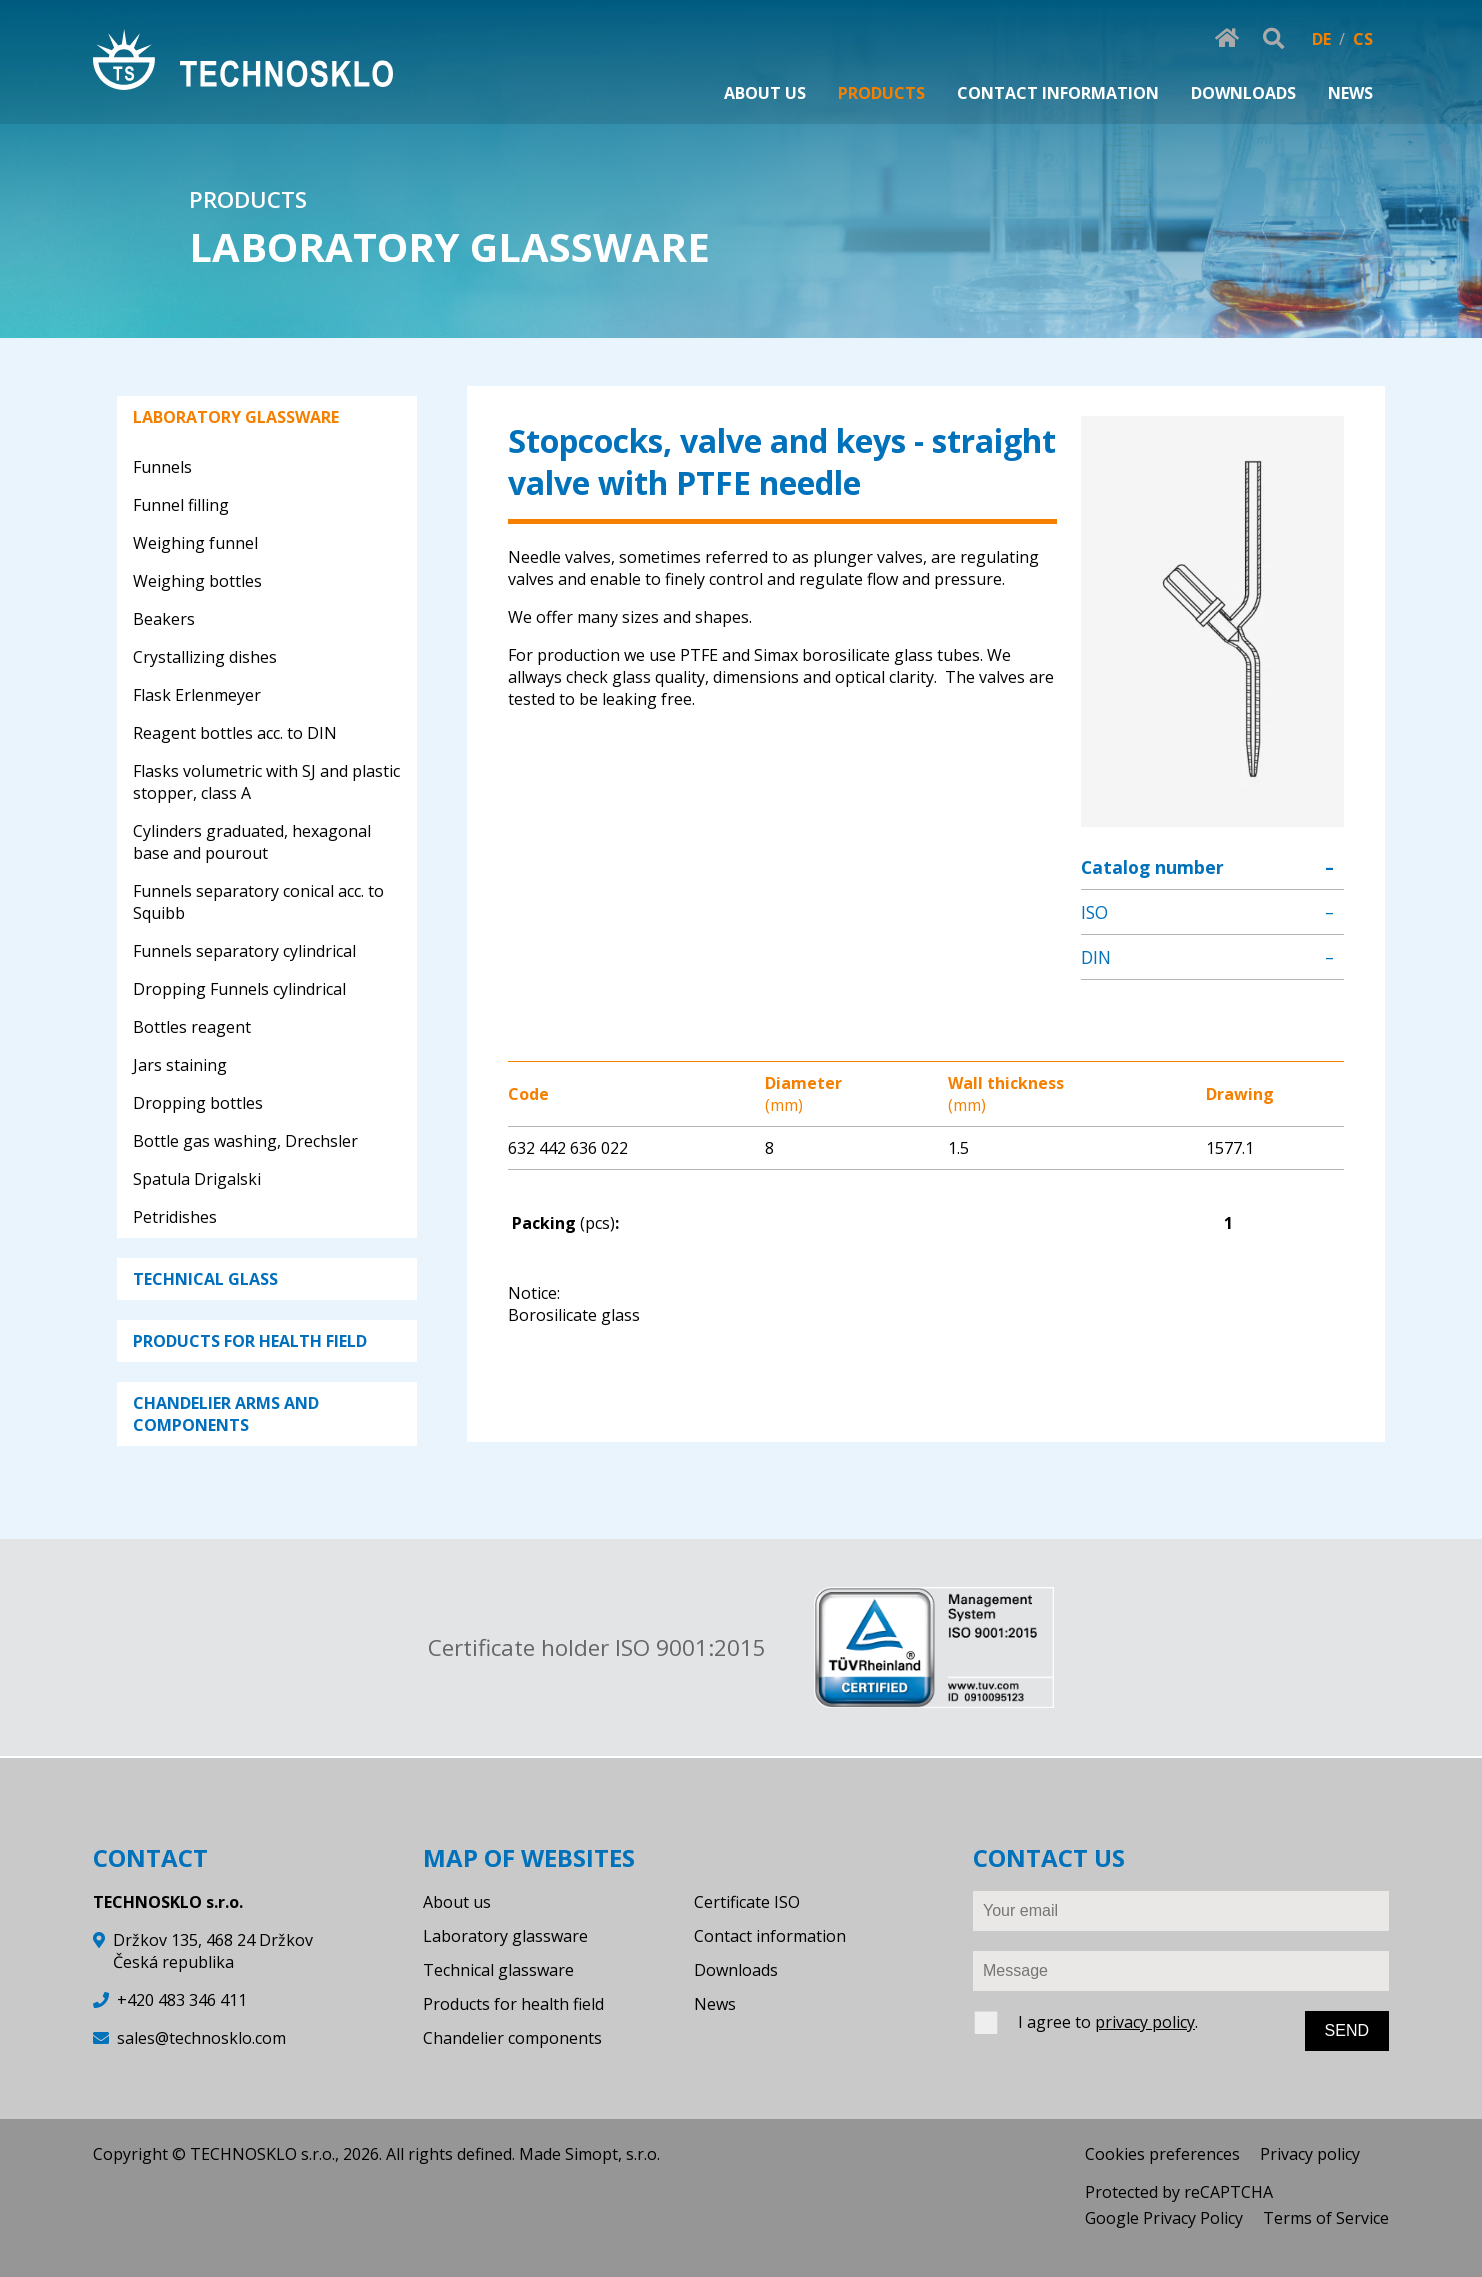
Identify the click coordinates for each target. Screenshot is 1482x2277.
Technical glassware (498, 1970)
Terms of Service (1326, 2218)
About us (457, 1902)
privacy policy (1145, 2022)
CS (1363, 39)
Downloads (736, 1970)
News (715, 2004)
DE (1321, 39)
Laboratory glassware (505, 1936)
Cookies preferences (1162, 2154)
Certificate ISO (747, 1902)
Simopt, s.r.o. (612, 2154)
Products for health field (513, 2004)
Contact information (770, 1936)
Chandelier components (512, 2038)
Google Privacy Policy (1164, 2218)
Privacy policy (1310, 2154)
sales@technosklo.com (201, 2038)
